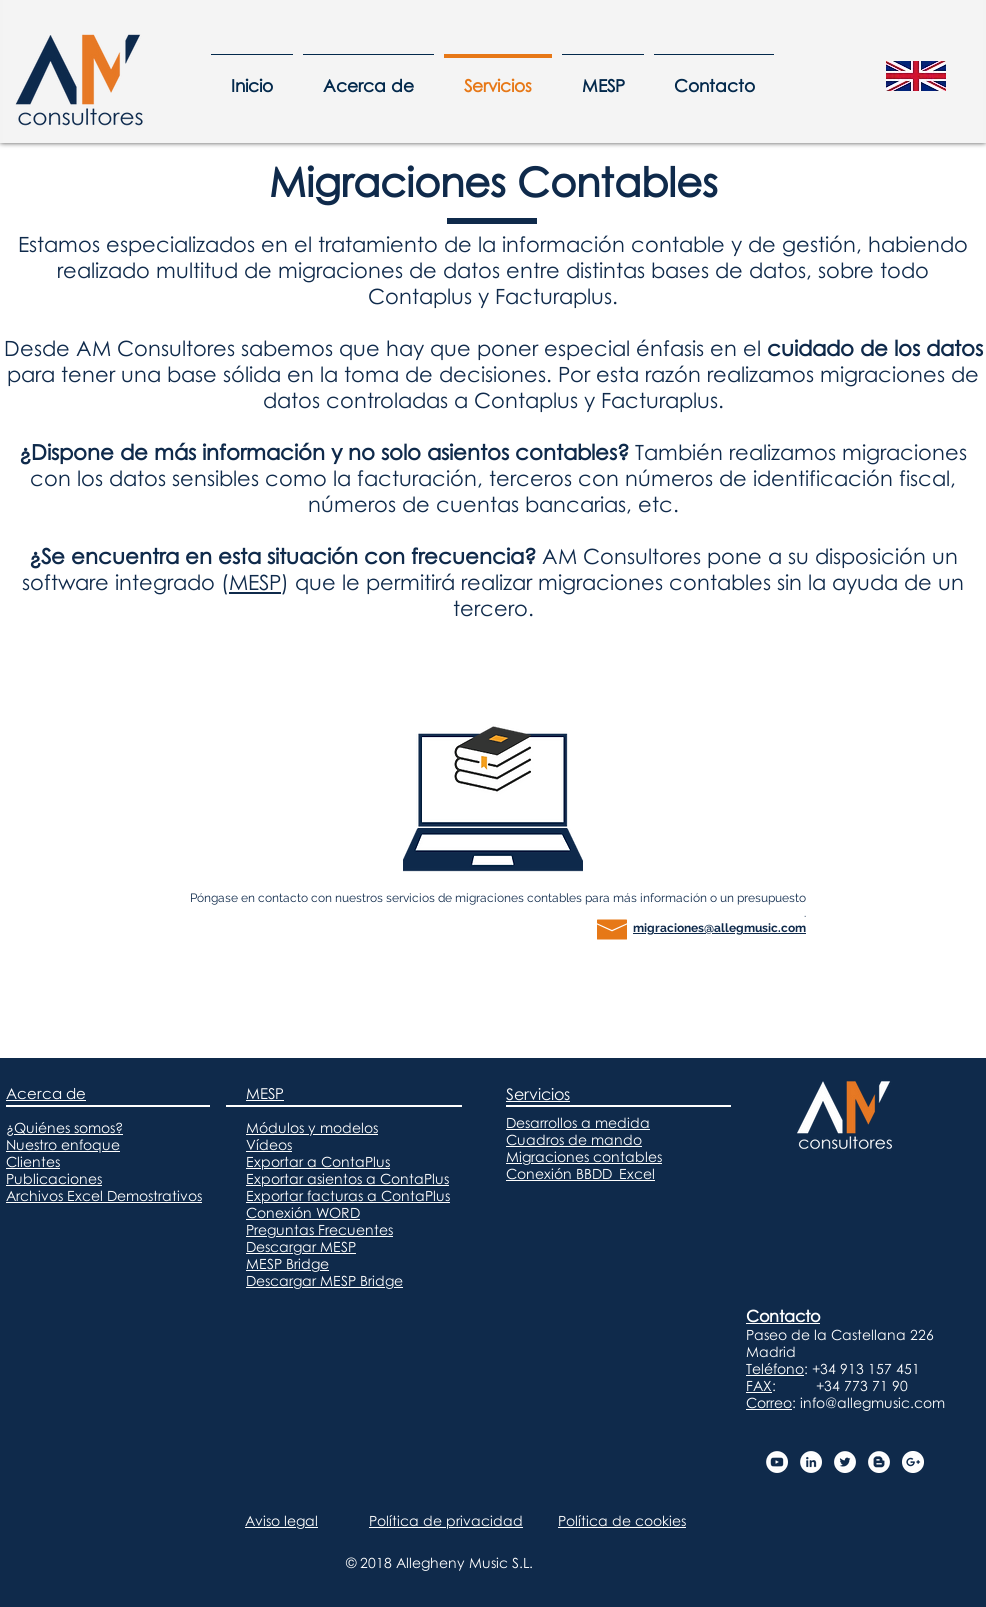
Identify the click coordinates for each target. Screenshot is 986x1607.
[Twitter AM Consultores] (845, 1462)
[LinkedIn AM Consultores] (811, 1462)
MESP (255, 582)
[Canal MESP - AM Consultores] (777, 1462)
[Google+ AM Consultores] (913, 1462)
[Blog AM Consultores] (879, 1462)
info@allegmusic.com (872, 1402)
